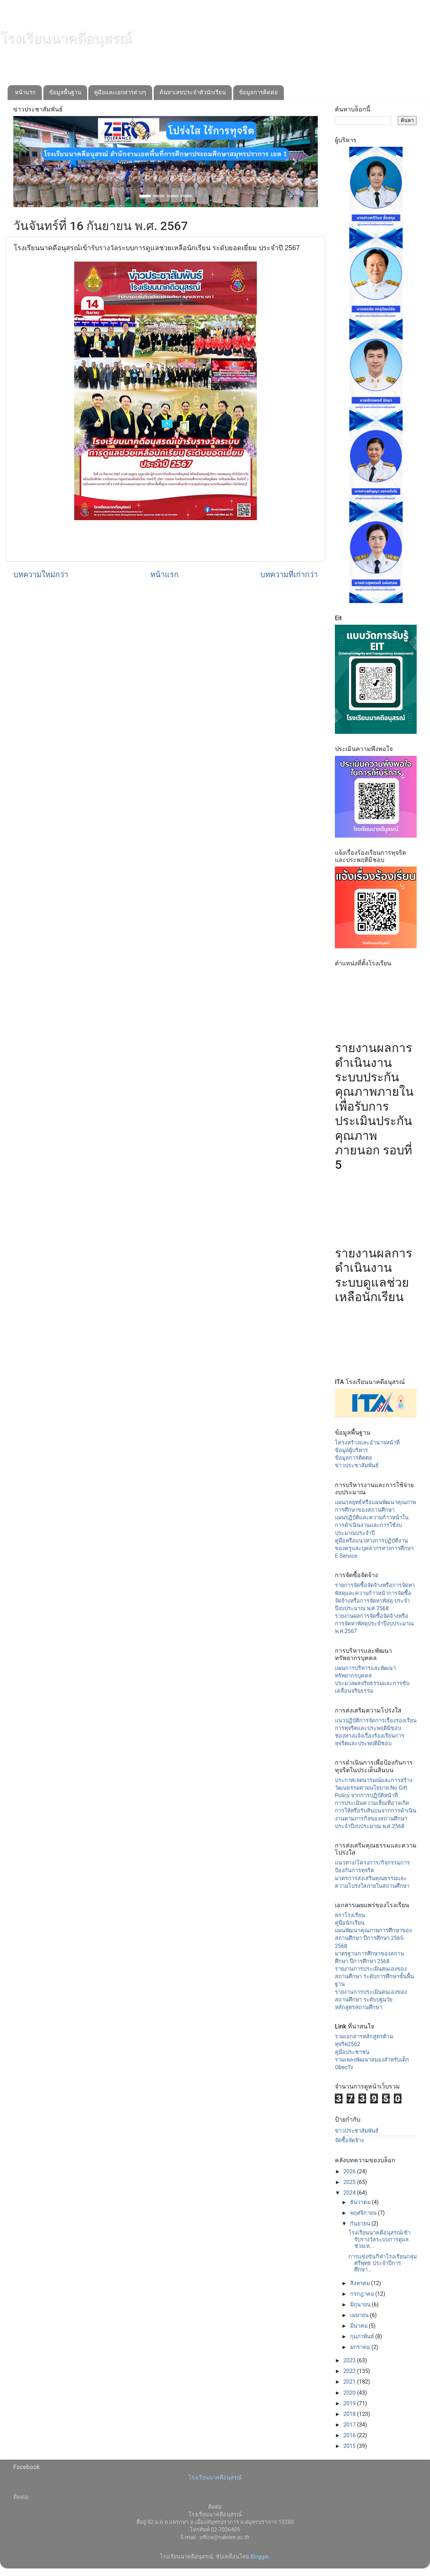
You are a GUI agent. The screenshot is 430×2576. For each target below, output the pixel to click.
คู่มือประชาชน (352, 2052)
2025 (350, 2182)
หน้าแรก (25, 92)
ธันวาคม (361, 2202)
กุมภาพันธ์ (363, 2336)
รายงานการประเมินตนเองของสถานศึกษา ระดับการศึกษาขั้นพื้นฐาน (374, 1976)
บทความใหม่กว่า (40, 574)
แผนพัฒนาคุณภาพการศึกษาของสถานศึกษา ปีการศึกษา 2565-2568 (373, 1938)
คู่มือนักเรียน (350, 1923)
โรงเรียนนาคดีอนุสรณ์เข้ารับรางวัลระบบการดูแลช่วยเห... (380, 2239)
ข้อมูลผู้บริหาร (351, 1450)
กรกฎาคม (363, 2294)
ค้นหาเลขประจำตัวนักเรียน (192, 92)
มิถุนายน (361, 2304)
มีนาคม (359, 2326)
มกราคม (361, 2347)
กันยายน (361, 2223)
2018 (350, 2414)
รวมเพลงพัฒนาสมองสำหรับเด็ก (372, 2060)
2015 (350, 2446)
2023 (350, 2360)
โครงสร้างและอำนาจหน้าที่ (367, 1443)
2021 (350, 2382)
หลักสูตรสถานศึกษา (358, 2007)
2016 (350, 2435)
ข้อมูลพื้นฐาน (65, 92)
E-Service (346, 1556)
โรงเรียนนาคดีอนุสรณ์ (66, 38)
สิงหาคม (360, 2283)
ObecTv (344, 2067)
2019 (350, 2403)
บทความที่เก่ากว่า (289, 574)
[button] (36, 161)
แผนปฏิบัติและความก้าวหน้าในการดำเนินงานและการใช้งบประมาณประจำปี (372, 1525)
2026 (350, 2171)
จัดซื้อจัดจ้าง (349, 2140)
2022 (350, 2371)
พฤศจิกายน (364, 2213)
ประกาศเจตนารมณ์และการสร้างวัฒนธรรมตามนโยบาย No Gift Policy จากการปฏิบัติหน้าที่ (373, 1788)
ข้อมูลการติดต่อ (258, 92)
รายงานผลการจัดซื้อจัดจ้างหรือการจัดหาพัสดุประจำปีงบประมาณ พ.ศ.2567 (374, 1624)
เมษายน (360, 2315)
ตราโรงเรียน (350, 1915)
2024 (350, 2193)
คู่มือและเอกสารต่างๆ (120, 92)
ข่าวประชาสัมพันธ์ (357, 1465)
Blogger (259, 2557)
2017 (350, 2425)
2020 (350, 2393)
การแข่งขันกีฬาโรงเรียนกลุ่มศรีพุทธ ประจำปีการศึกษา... (383, 2263)
